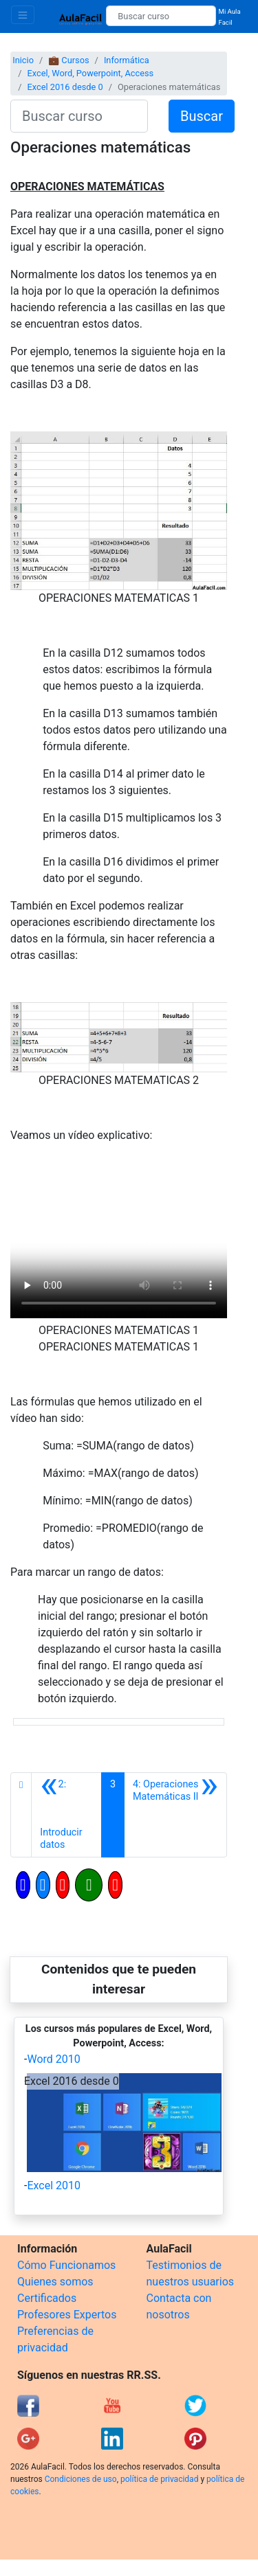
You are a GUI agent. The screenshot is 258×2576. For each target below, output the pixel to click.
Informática (126, 60)
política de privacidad (159, 2479)
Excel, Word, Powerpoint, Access (90, 73)
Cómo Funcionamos (66, 2265)
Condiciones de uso (81, 2479)
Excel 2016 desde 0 (65, 87)
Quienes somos (55, 2281)
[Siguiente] (175, 1814)
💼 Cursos (68, 60)
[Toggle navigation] (22, 14)
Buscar (201, 116)
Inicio (23, 60)
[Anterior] (66, 1814)
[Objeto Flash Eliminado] (118, 1264)
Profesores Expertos (66, 2314)
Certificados (46, 2298)
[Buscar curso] (160, 15)
